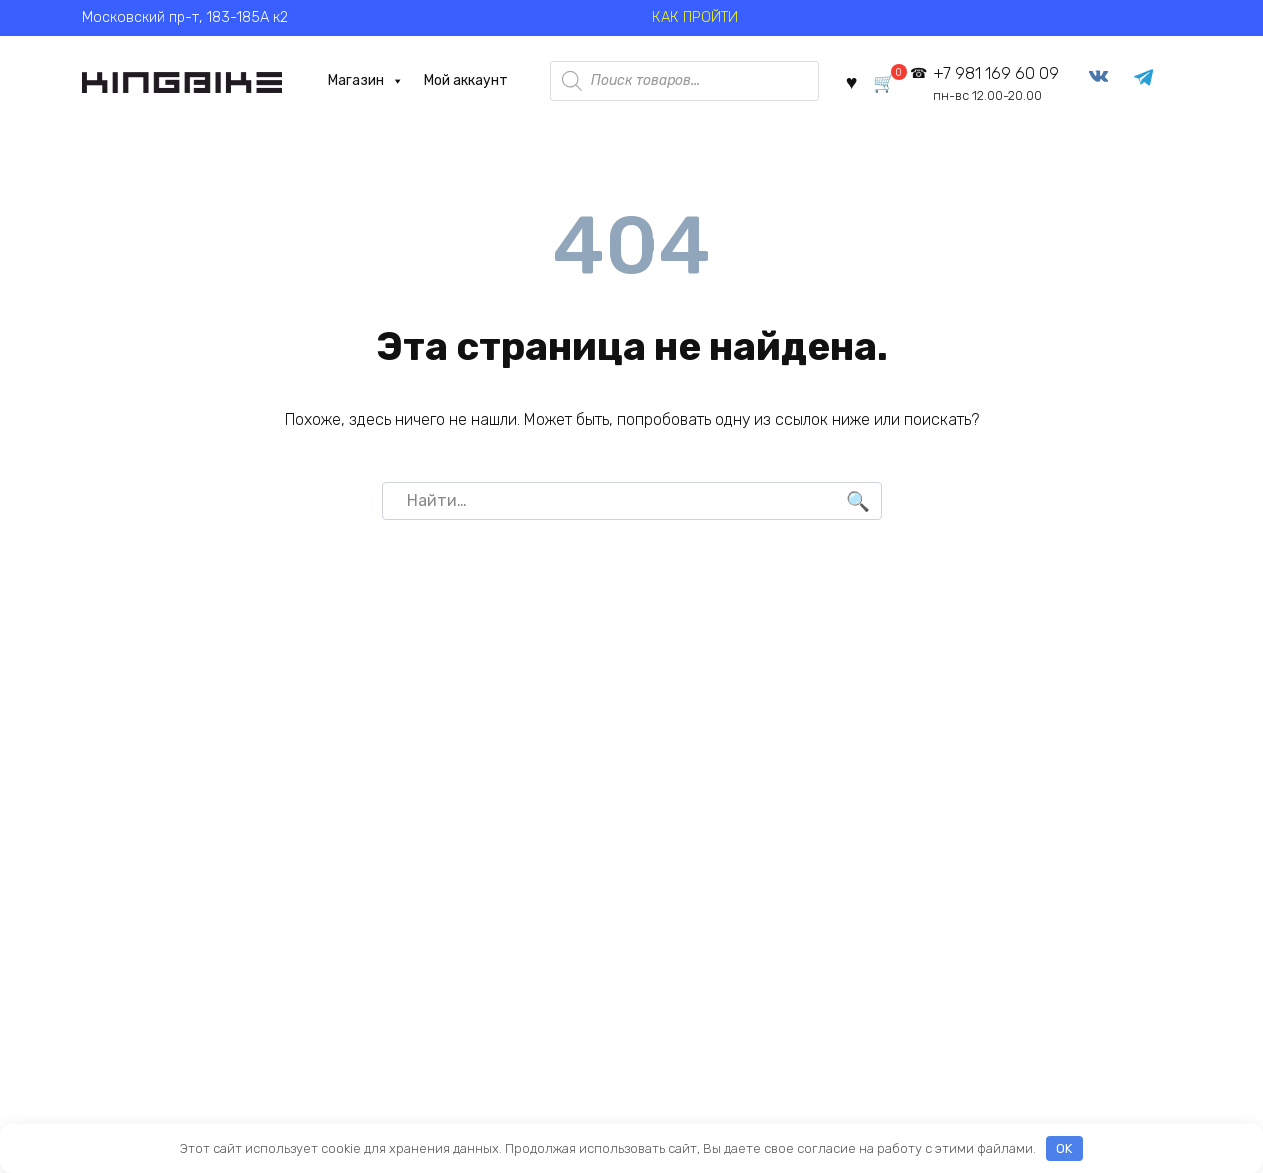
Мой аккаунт (460, 80)
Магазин (360, 81)
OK (1064, 1148)
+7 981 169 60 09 (999, 84)
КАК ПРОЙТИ (695, 17)
